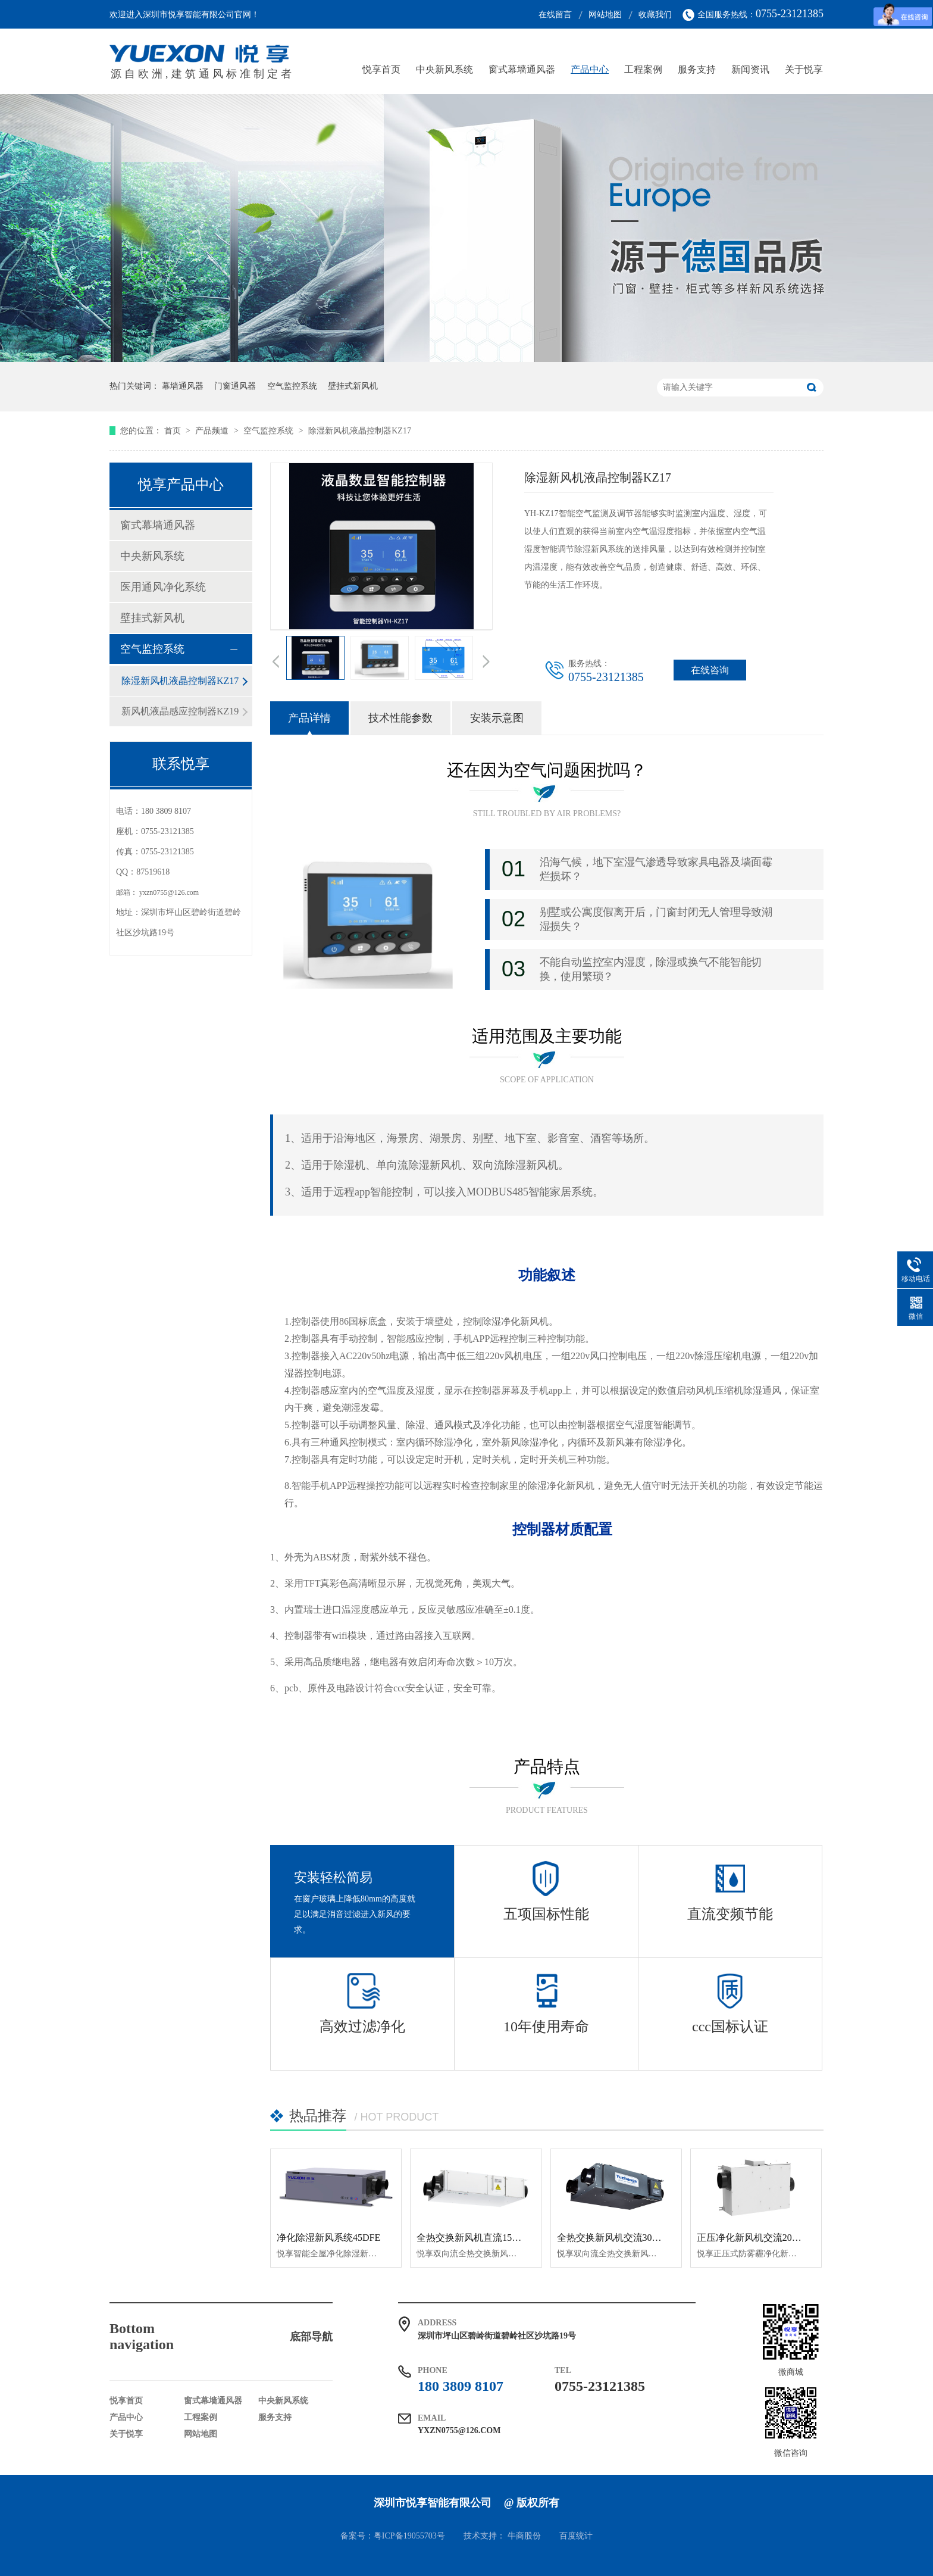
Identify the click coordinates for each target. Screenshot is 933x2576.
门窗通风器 (235, 386)
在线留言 (555, 14)
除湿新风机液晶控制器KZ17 (359, 430)
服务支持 (697, 69)
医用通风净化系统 (163, 587)
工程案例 (643, 69)
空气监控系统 (292, 386)
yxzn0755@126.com (169, 892)
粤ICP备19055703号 (409, 2535)
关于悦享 (804, 69)
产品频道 (213, 430)
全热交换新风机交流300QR (613, 2237)
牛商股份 (524, 2535)
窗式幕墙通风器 (522, 69)
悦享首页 (381, 69)
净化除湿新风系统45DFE (328, 2237)
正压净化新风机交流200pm (753, 2237)
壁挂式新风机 (353, 386)
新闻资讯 (750, 69)
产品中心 (590, 69)
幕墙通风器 (182, 386)
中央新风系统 (444, 69)
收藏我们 (655, 14)
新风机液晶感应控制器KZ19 (180, 711)
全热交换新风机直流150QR (473, 2237)
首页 (173, 430)
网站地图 (605, 14)
